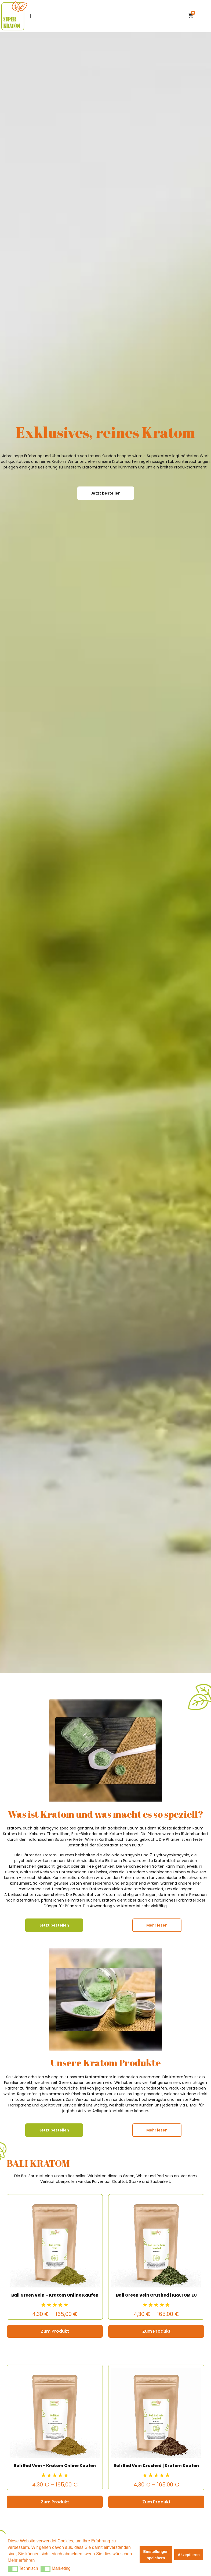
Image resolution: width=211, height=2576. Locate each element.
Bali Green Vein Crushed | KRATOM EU (156, 2295)
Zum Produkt (55, 2331)
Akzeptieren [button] (189, 2555)
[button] (13, 2569)
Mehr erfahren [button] (21, 2560)
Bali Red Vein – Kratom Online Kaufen (55, 2465)
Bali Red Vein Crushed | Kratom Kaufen (156, 2465)
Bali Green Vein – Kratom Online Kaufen (55, 2295)
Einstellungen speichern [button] (156, 2554)
